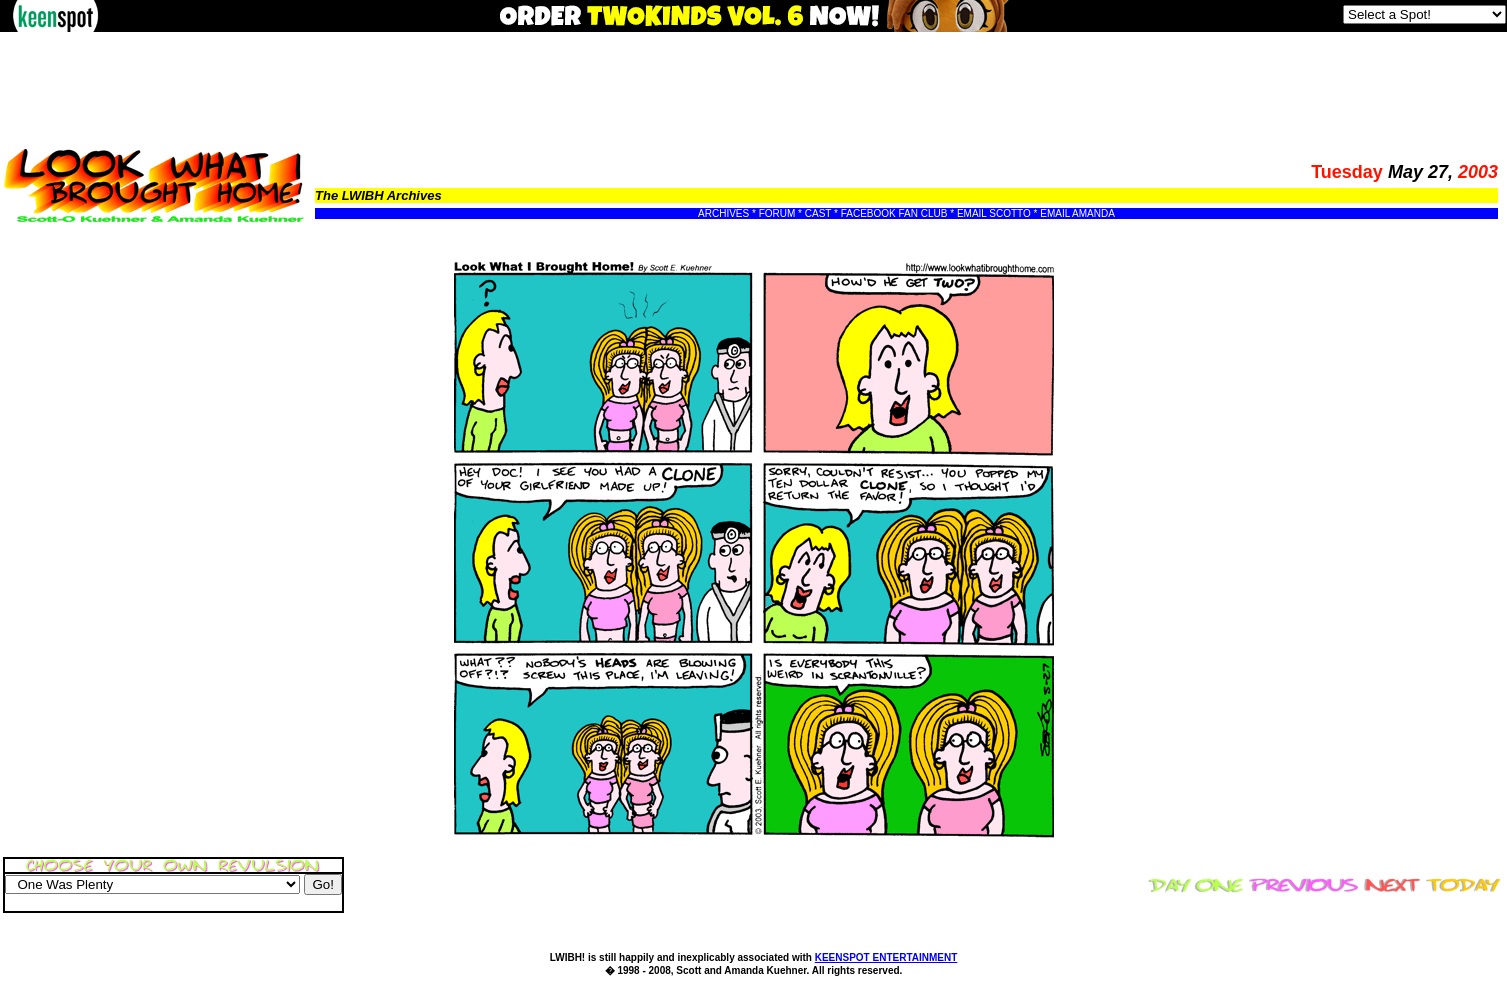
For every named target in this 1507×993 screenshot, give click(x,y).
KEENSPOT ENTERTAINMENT (886, 957)
